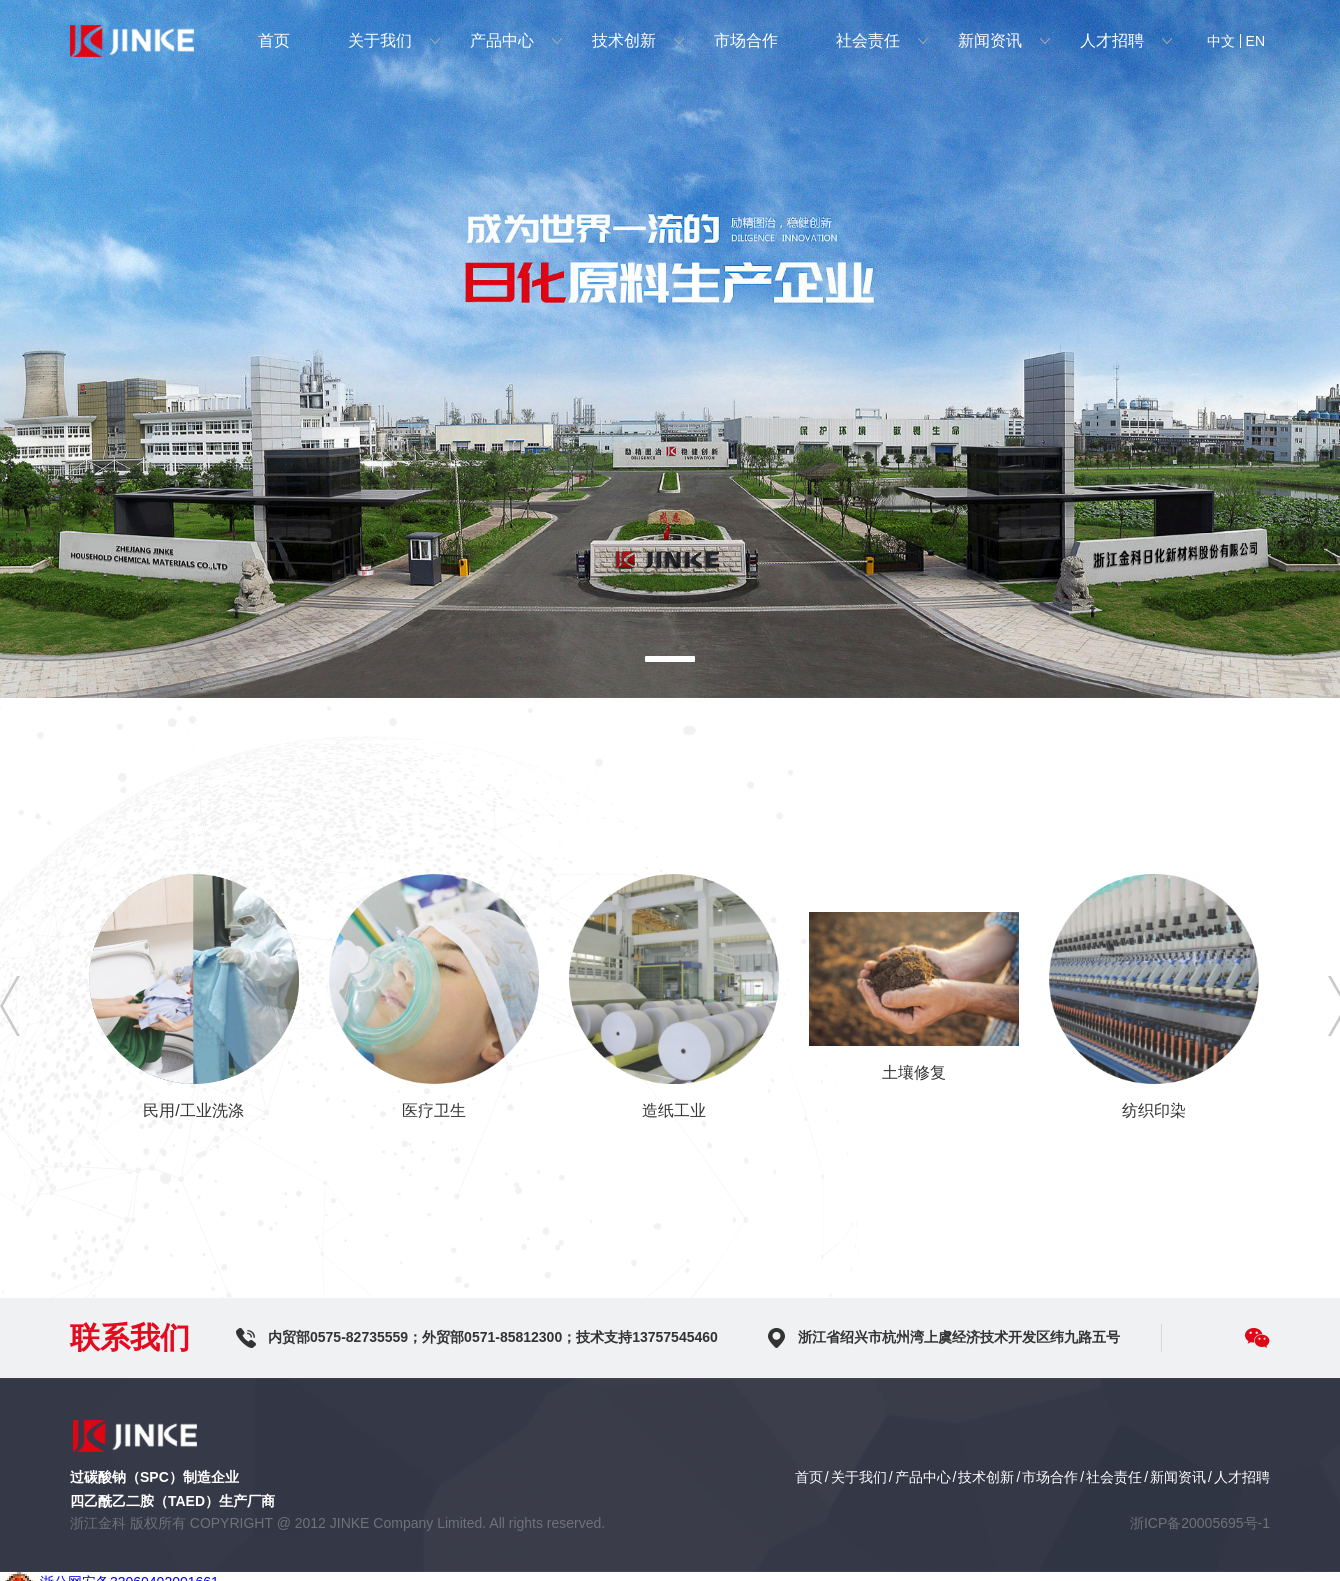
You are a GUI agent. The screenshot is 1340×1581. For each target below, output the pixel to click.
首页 (274, 40)
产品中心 (502, 40)
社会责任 (868, 40)
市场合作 (746, 40)
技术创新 (624, 40)
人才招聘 (1112, 40)
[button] (670, 659)
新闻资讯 (990, 40)
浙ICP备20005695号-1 (1200, 1523)
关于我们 (380, 40)
